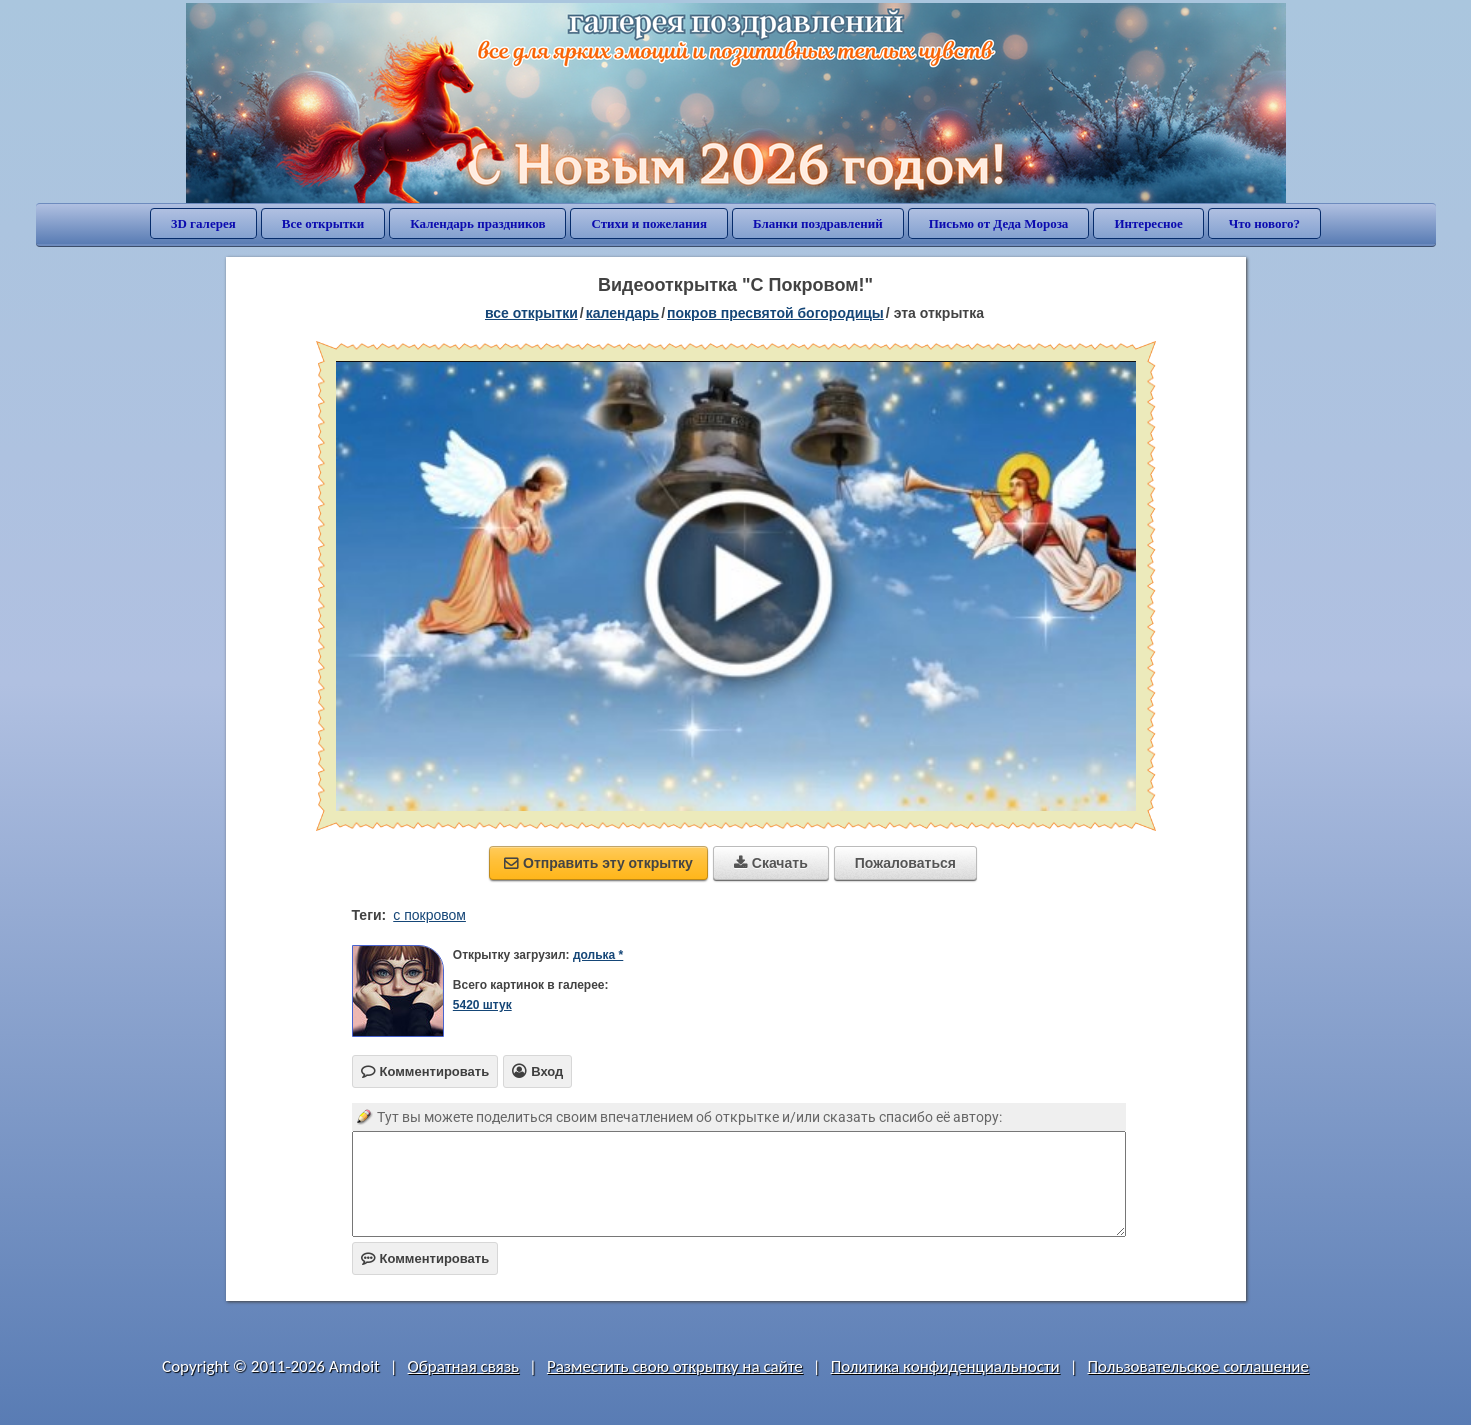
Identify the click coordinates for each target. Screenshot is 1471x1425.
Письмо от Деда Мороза (999, 223)
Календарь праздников (477, 223)
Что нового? (1264, 223)
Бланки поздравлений (818, 223)
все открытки (531, 313)
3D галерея (203, 223)
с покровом (429, 915)
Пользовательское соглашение (1198, 1366)
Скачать (771, 863)
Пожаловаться (905, 863)
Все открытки (323, 223)
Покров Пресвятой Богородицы (775, 313)
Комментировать (425, 1258)
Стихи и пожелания (649, 223)
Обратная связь (464, 1366)
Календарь (623, 313)
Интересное (1148, 223)
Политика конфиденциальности (945, 1366)
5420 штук (482, 1005)
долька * (598, 955)
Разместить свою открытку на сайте (675, 1366)
